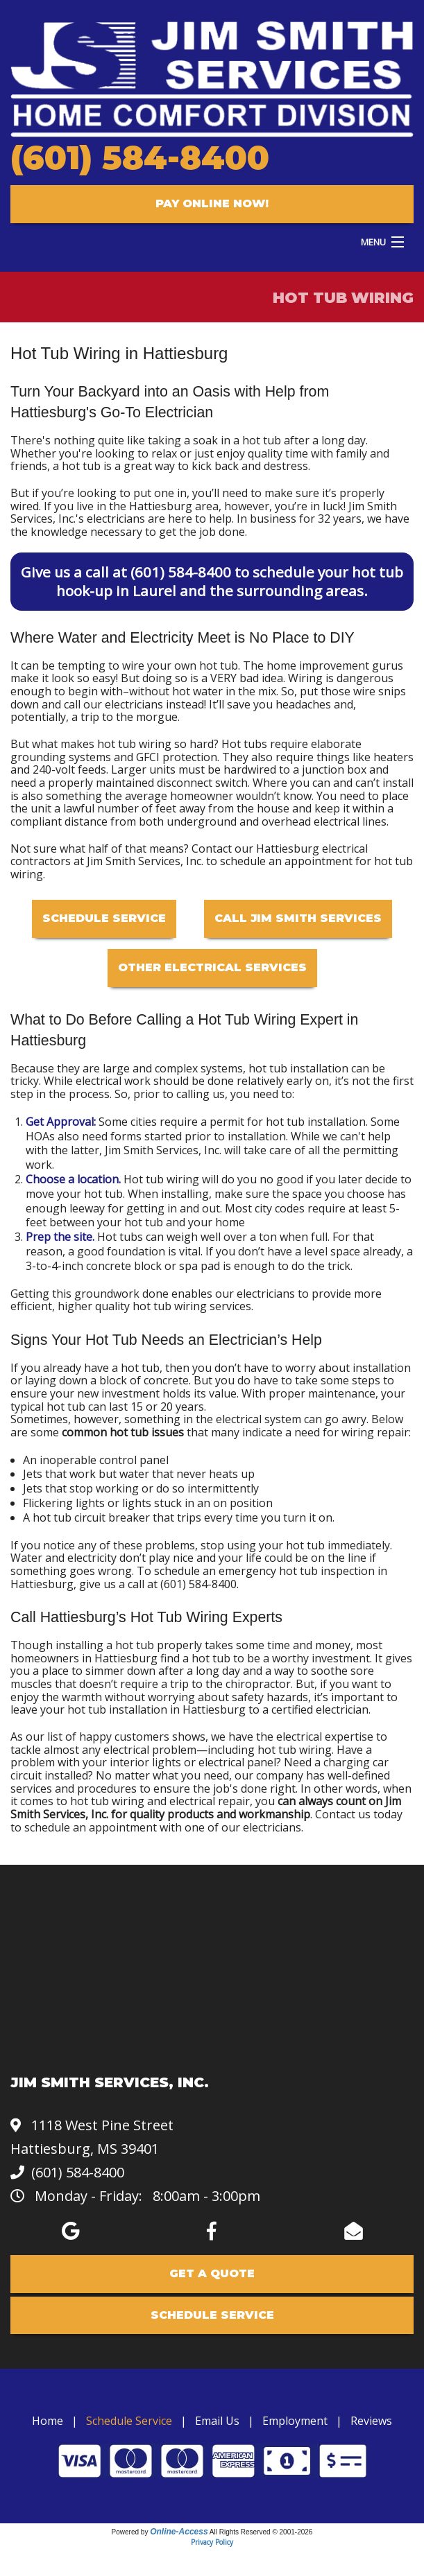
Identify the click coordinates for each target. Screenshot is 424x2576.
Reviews (371, 2420)
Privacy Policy (212, 2542)
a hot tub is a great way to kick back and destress (180, 465)
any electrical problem (139, 1749)
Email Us (217, 2420)
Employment (295, 2420)
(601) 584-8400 (139, 157)
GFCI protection (176, 757)
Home (47, 2420)
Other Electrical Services (212, 967)
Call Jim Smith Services (298, 918)
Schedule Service (104, 918)
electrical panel (237, 1762)
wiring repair (375, 1432)
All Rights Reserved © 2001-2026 (261, 2532)
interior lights (145, 1762)
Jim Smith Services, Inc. (163, 1150)
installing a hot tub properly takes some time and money (203, 1645)
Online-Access (178, 2531)
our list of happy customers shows (115, 1736)
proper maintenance (322, 1393)
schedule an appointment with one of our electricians (162, 1827)
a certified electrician (315, 1709)
